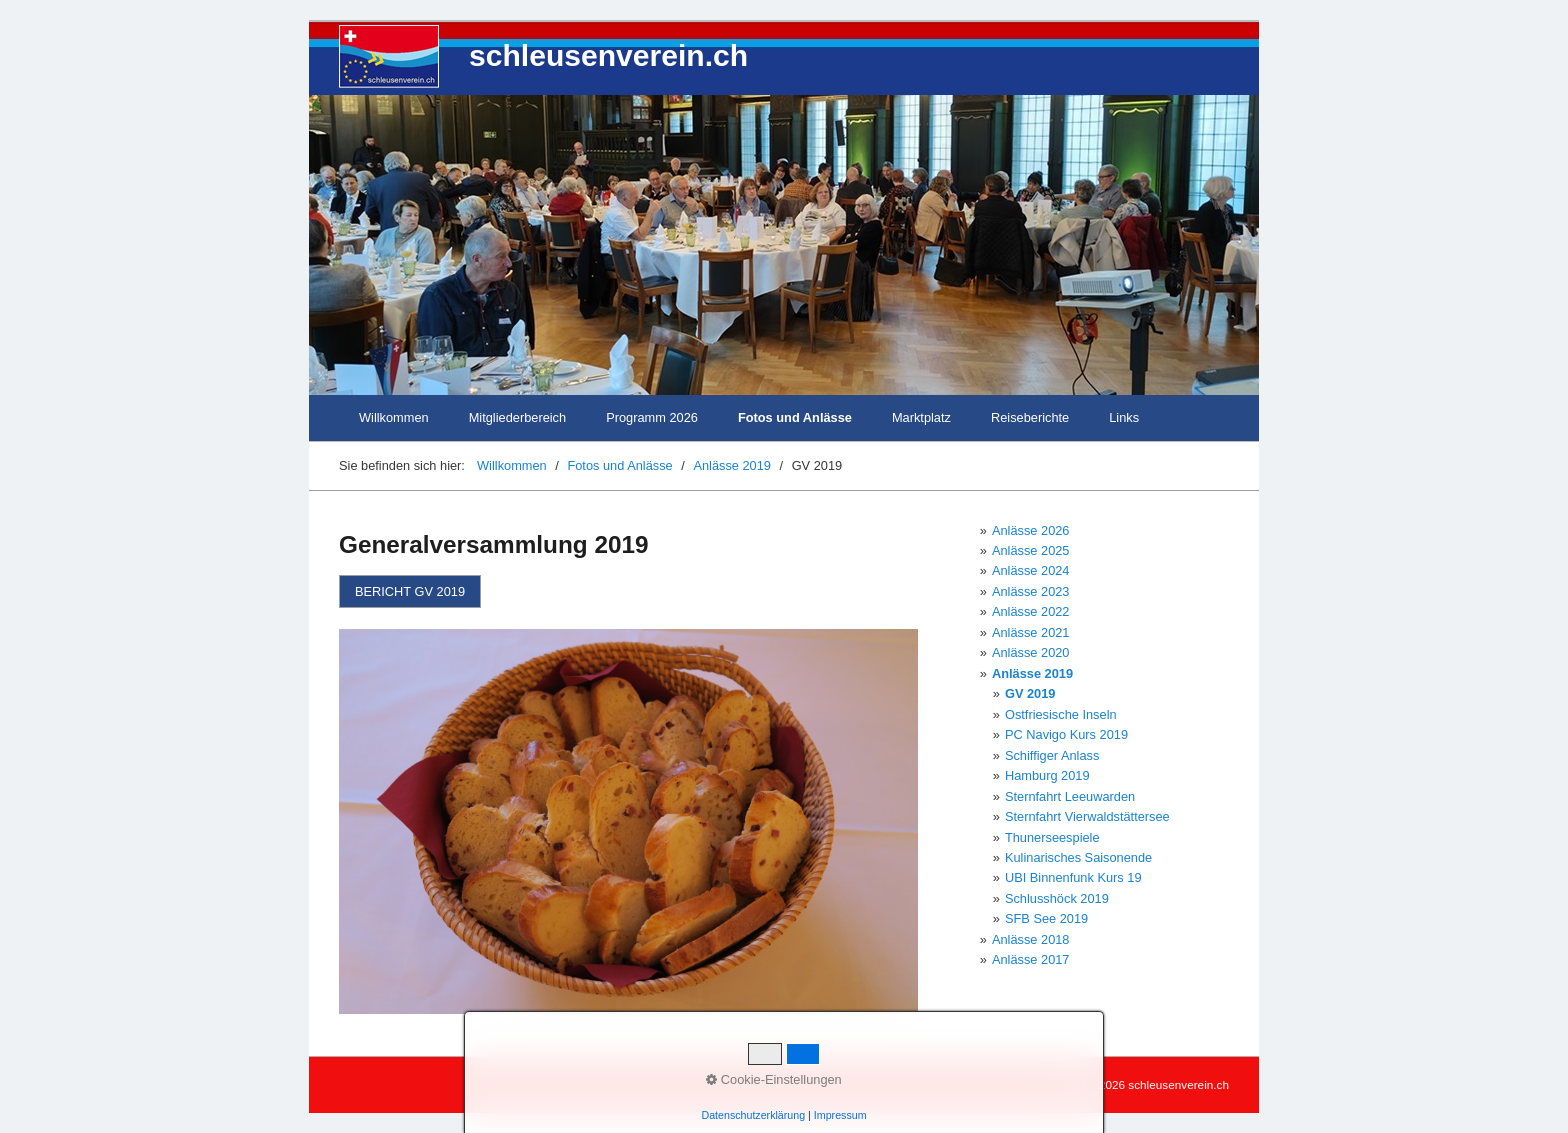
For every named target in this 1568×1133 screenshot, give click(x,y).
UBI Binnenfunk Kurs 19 (1073, 877)
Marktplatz (921, 417)
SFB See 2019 (1046, 918)
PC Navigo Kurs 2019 (1066, 734)
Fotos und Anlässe (795, 417)
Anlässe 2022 (1031, 611)
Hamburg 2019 (1047, 775)
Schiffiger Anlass (1052, 755)
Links (1124, 417)
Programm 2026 (652, 417)
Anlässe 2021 (1031, 632)
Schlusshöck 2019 (1057, 898)
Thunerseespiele (1052, 837)
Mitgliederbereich (517, 417)
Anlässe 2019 (1032, 673)
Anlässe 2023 (1031, 591)
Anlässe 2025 (1031, 550)
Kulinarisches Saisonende (1078, 857)
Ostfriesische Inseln (1061, 714)
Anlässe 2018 (1031, 939)
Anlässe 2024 (1031, 570)
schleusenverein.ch (608, 55)
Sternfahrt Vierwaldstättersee (1087, 816)
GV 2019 (1030, 693)
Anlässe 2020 (1031, 652)
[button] (410, 591)
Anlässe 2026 (1031, 530)
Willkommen (394, 417)
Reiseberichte (1030, 417)
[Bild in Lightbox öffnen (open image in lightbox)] (628, 821)
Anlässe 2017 (1031, 959)
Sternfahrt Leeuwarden (1070, 796)
